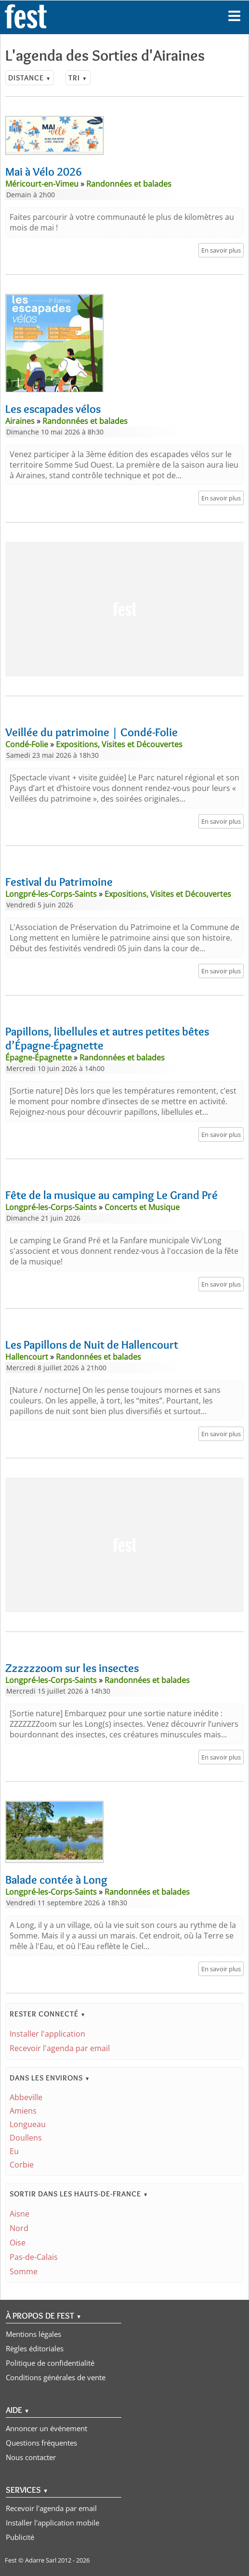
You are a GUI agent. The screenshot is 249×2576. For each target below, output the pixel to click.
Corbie (22, 2164)
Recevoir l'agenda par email (60, 2048)
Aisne (19, 2213)
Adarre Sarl (40, 2560)
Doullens (26, 2137)
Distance (29, 77)
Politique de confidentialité (50, 2363)
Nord (19, 2228)
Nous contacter (31, 2457)
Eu (14, 2151)
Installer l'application (47, 2033)
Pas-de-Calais (34, 2257)
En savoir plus (221, 250)
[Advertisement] (124, 609)
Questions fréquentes (41, 2443)
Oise (18, 2242)
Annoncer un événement (46, 2428)
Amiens (23, 2110)
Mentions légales (33, 2334)
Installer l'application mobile (52, 2522)
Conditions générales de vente (55, 2377)
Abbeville (26, 2097)
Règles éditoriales (35, 2348)
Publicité (20, 2537)
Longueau (28, 2124)
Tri (77, 77)
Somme (24, 2271)
